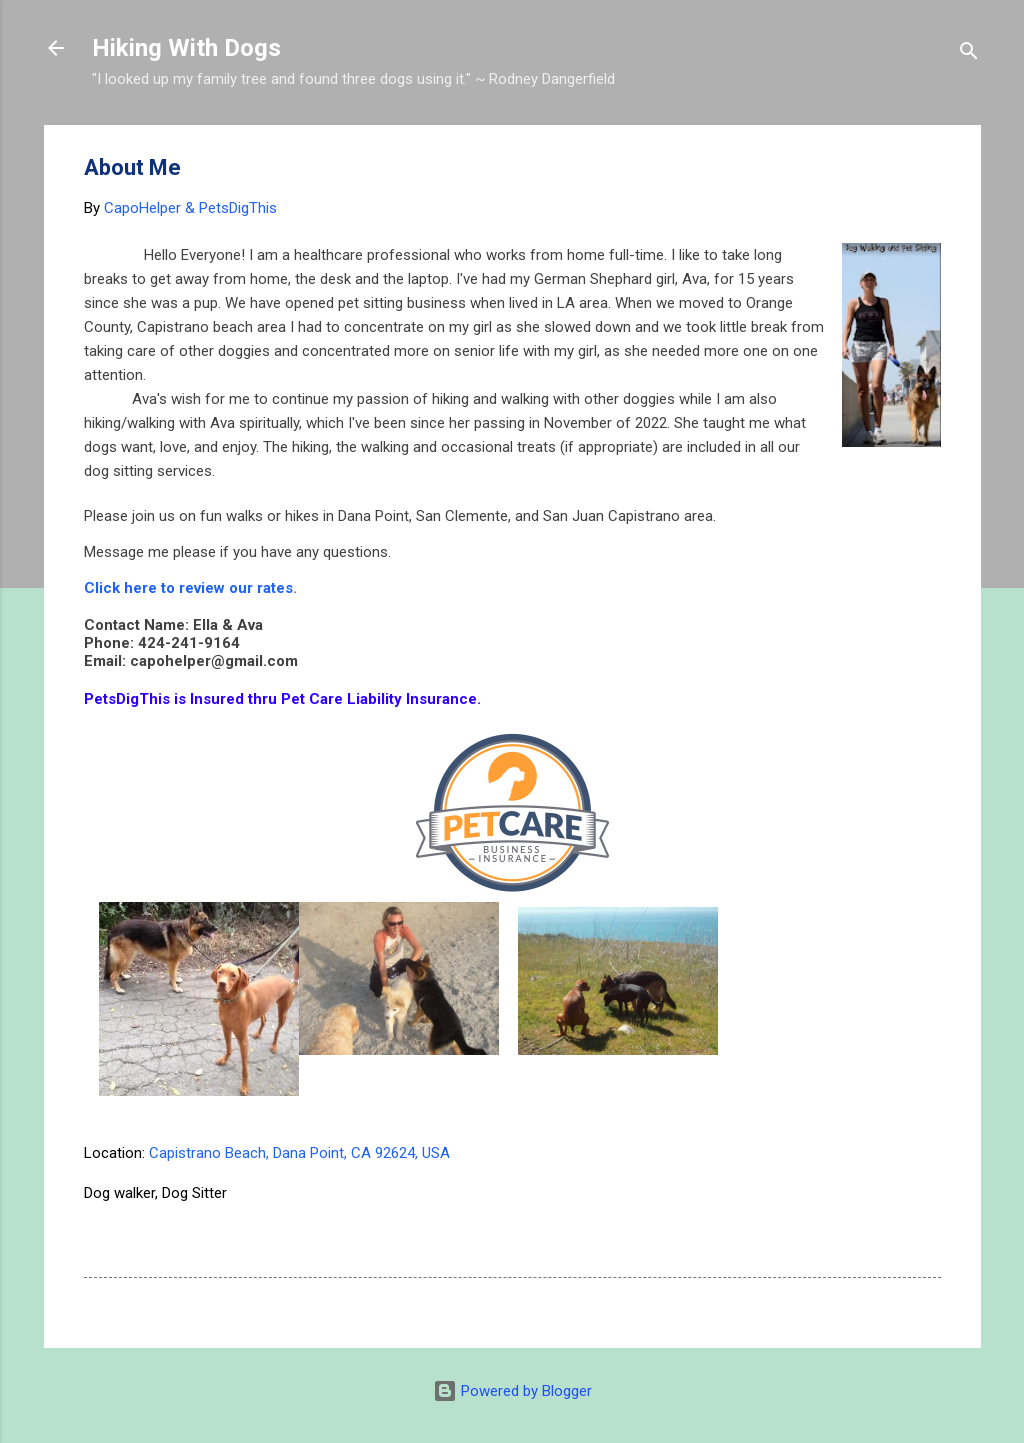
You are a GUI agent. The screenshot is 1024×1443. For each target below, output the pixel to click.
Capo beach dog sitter (442, 1193)
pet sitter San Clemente (170, 1233)
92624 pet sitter (291, 1193)
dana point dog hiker (607, 1193)
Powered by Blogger (512, 1391)
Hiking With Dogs (186, 48)
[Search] (969, 54)
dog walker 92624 (757, 1193)
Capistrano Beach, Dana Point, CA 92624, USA (299, 1153)
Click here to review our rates (188, 588)
